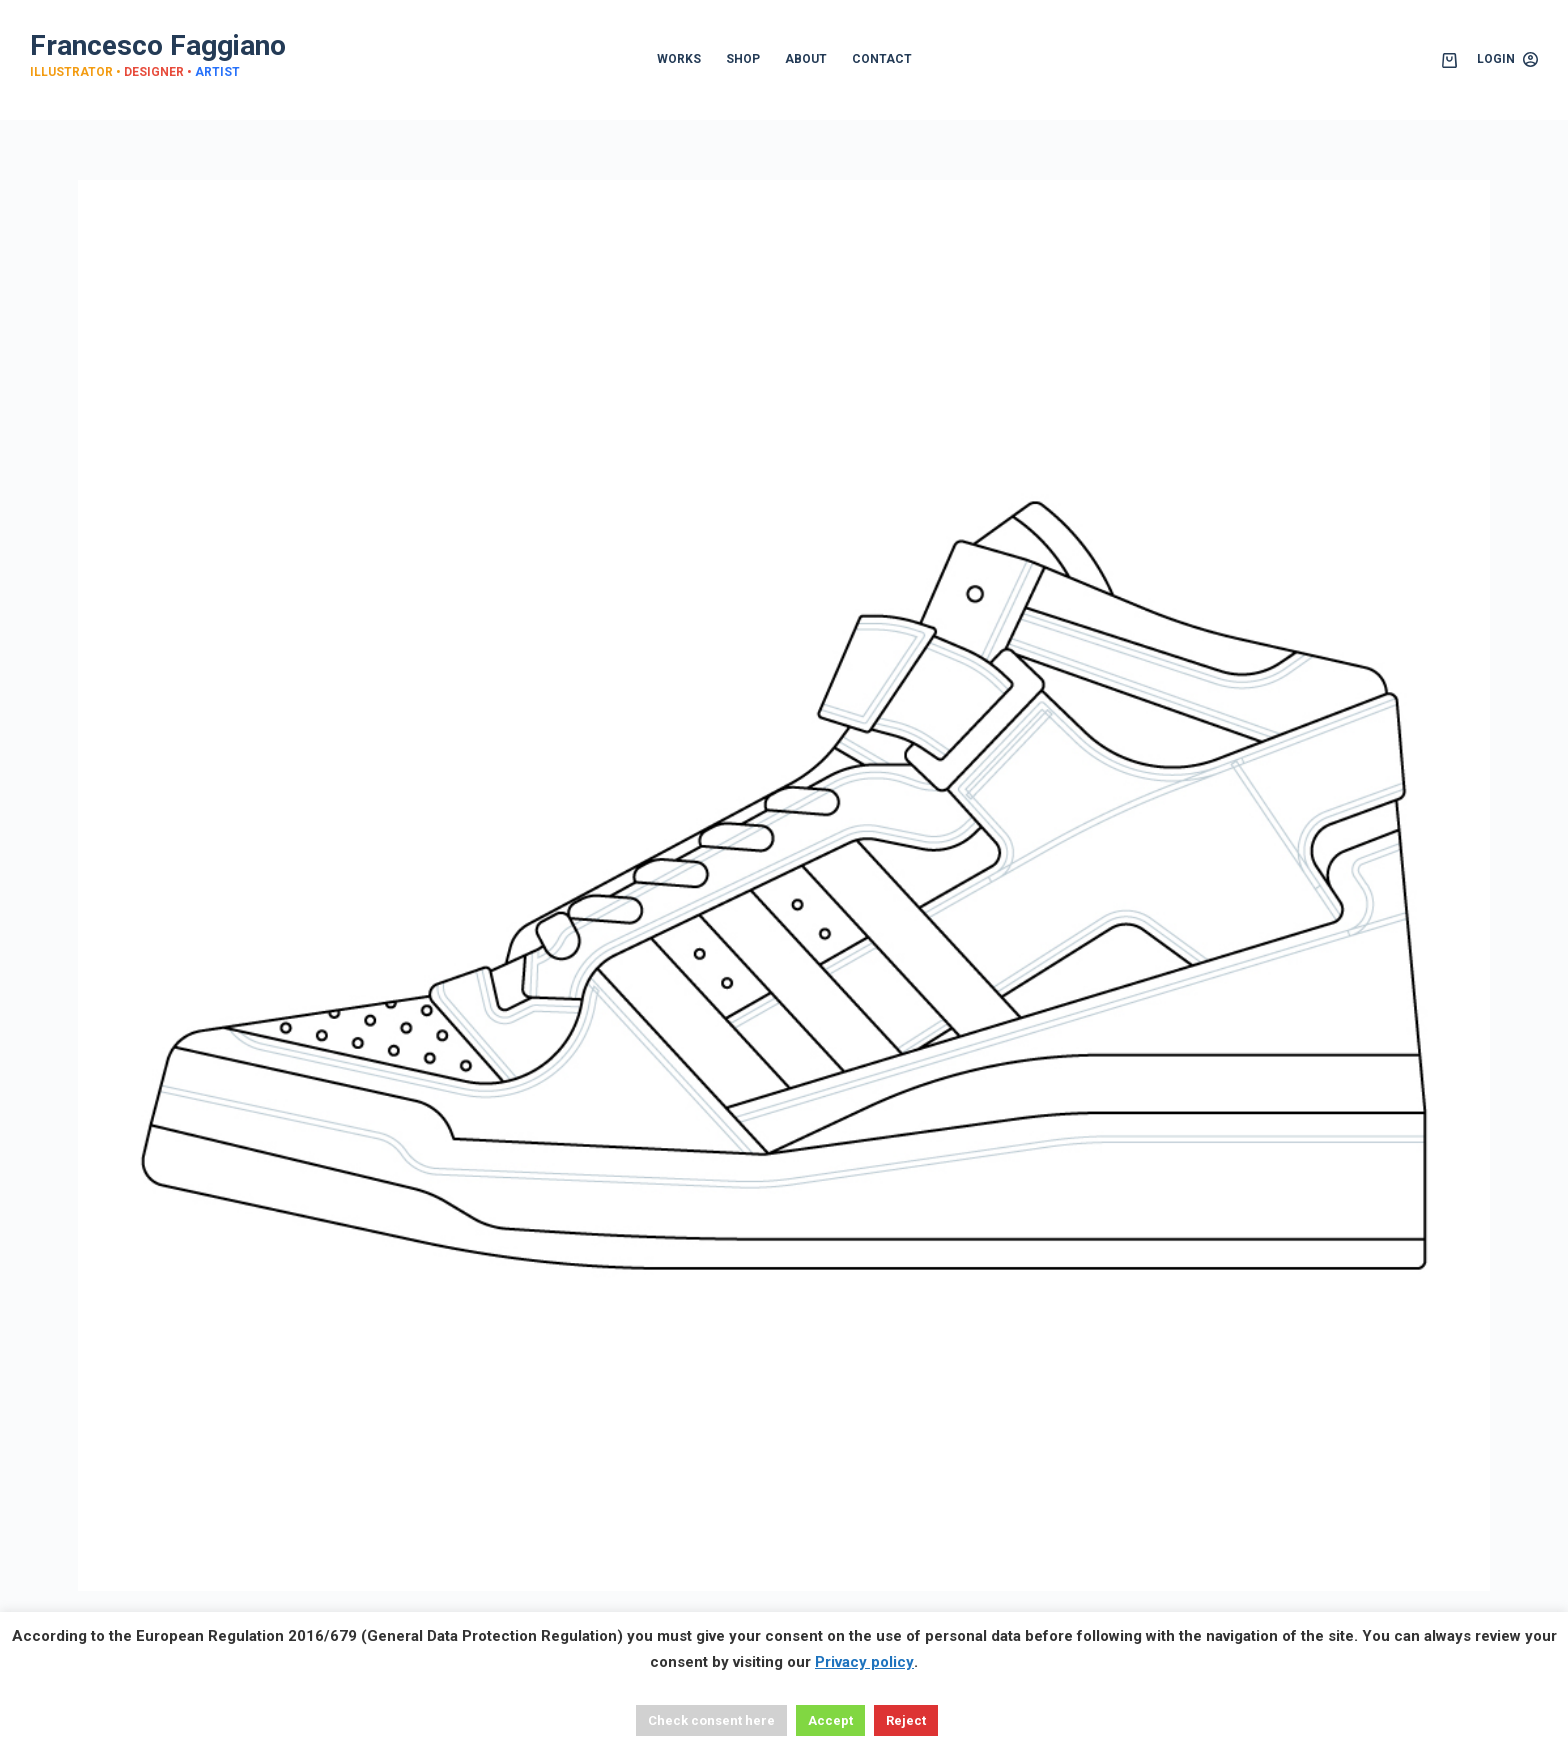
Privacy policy (864, 1662)
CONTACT (882, 59)
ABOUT (806, 59)
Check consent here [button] (711, 1720)
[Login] (1507, 60)
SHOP (743, 59)
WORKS (679, 59)
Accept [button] (830, 1720)
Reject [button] (906, 1720)
